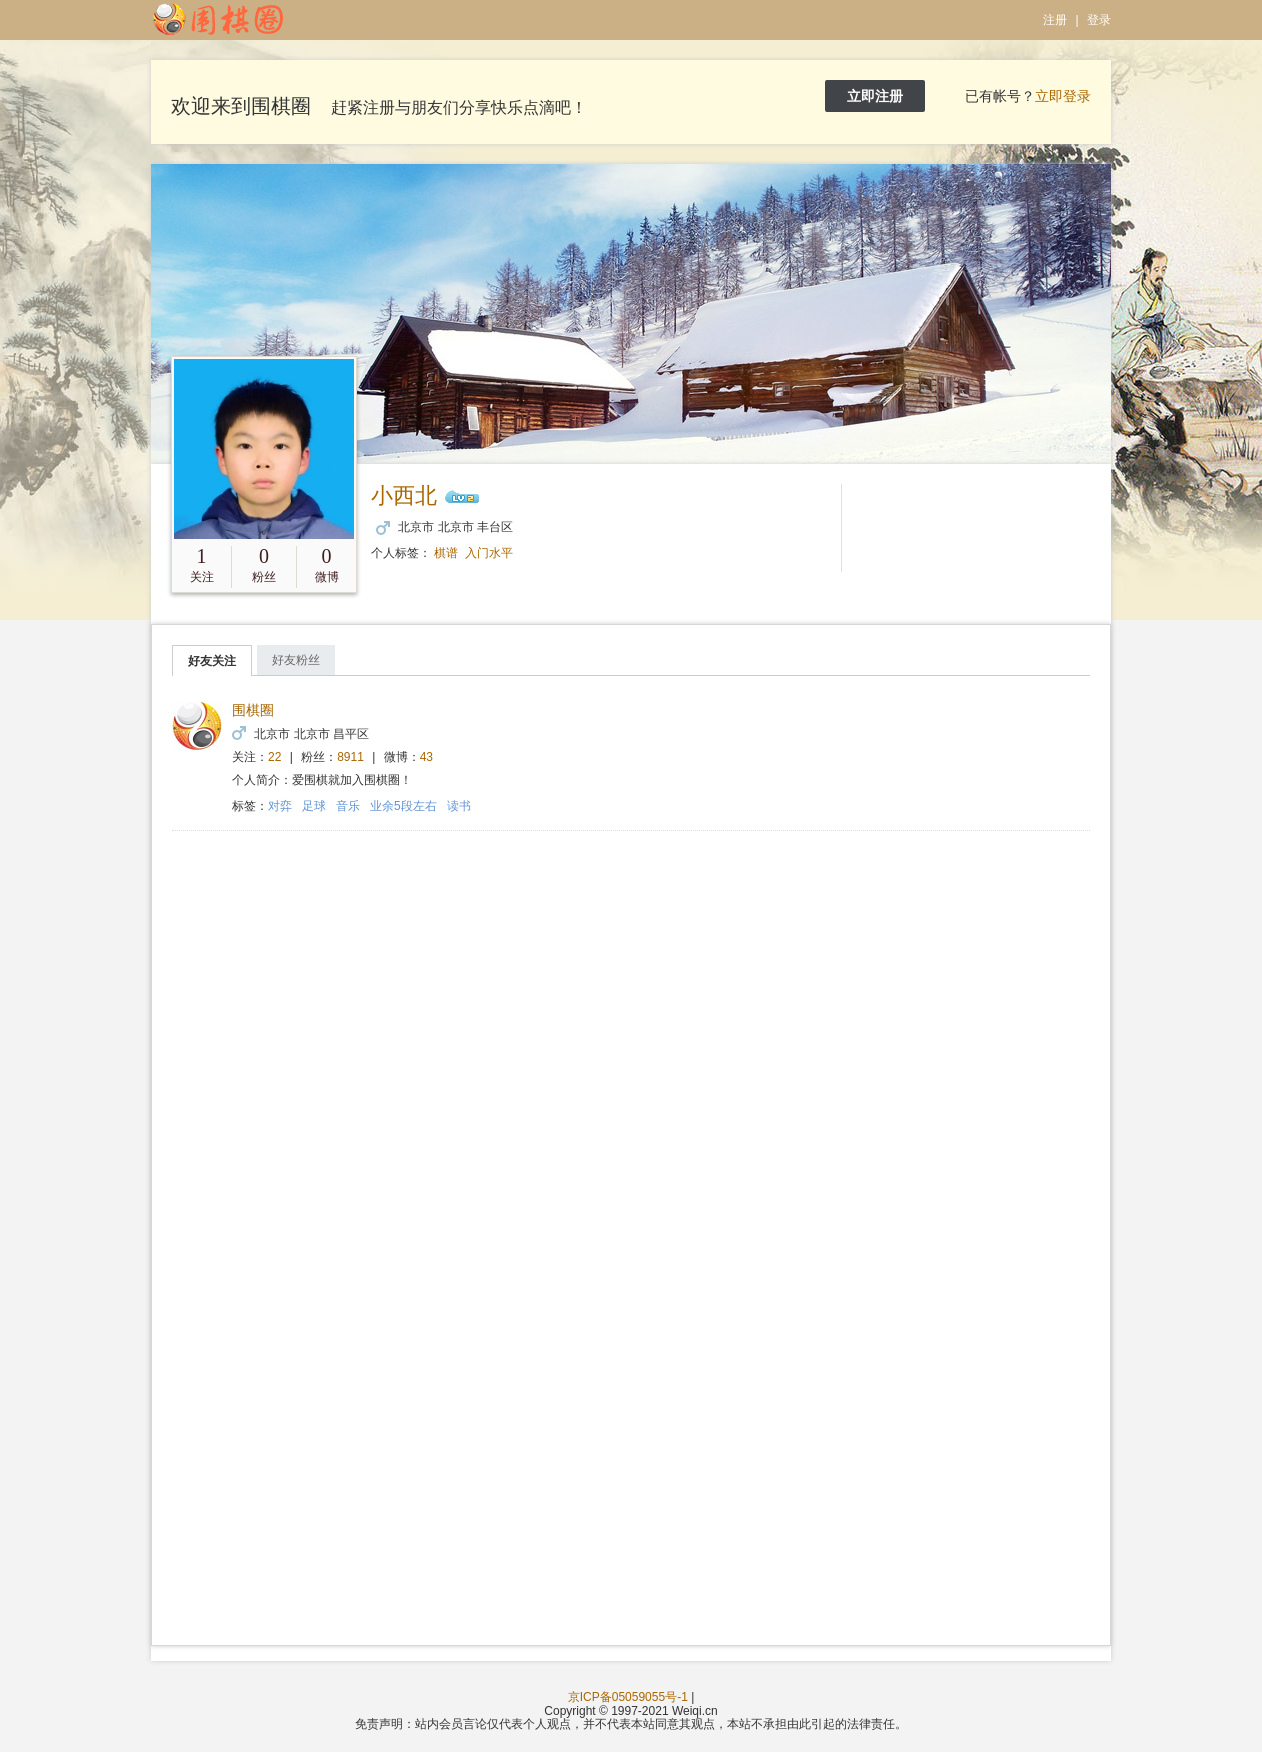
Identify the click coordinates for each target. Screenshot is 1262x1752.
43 (426, 757)
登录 (1099, 20)
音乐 (348, 806)
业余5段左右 (403, 806)
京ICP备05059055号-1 (628, 1697)
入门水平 (489, 553)
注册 (1055, 20)
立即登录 (1063, 96)
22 (274, 757)
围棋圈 (253, 710)
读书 (459, 806)
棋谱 (446, 553)
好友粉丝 (296, 660)
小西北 (404, 495)
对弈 (280, 806)
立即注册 (875, 96)
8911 (350, 757)
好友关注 (212, 661)
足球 (314, 806)
